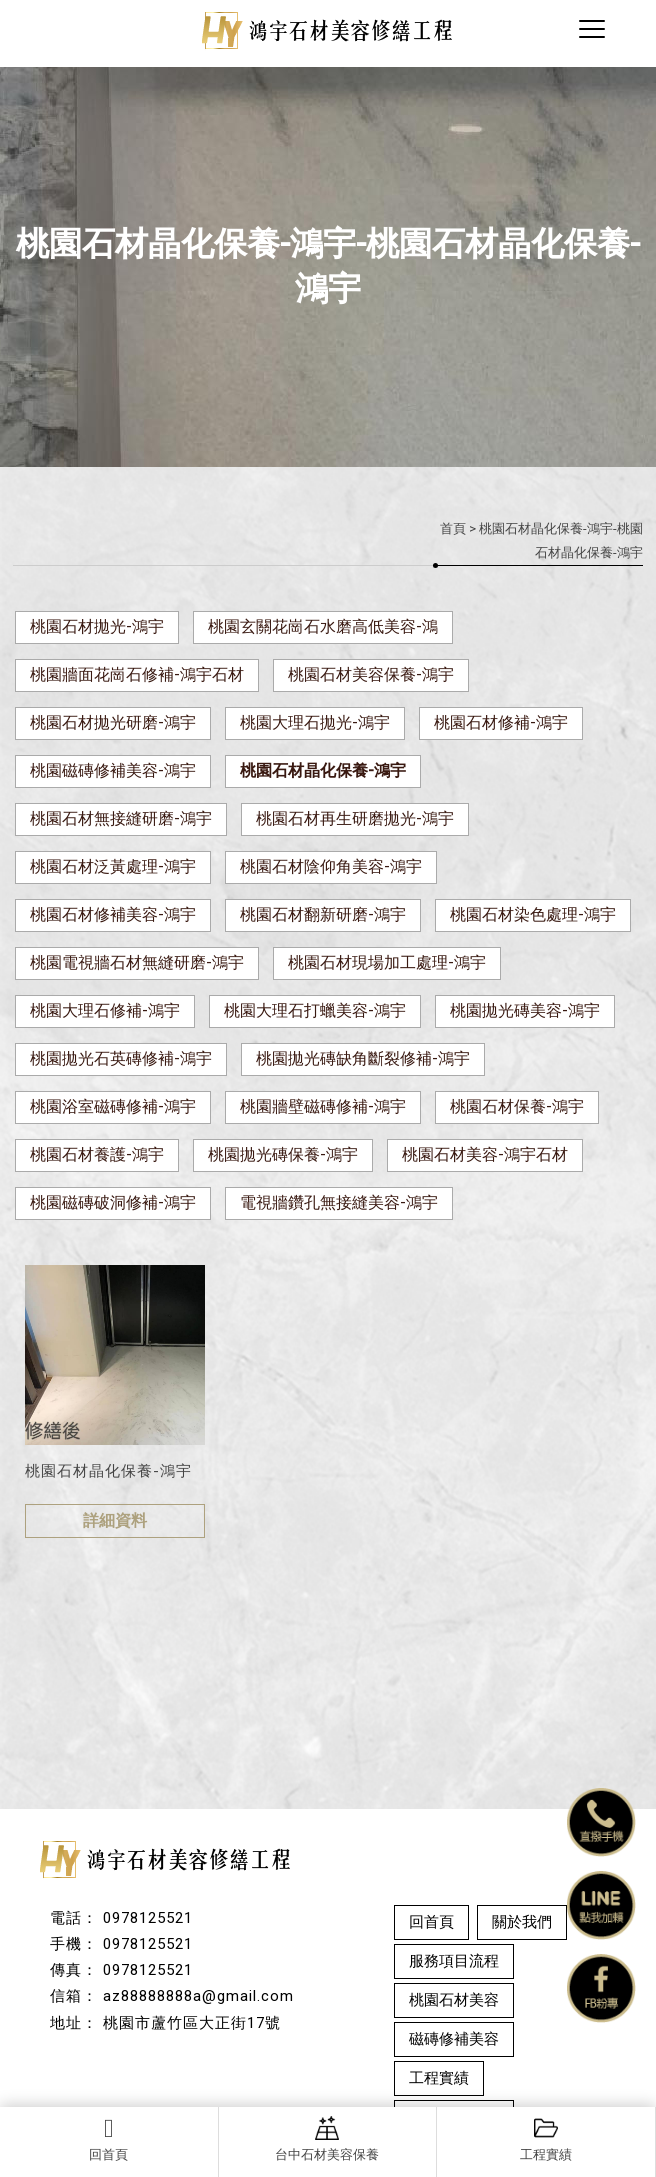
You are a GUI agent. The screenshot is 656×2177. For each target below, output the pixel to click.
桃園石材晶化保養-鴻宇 (323, 770)
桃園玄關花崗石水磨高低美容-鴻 (323, 626)
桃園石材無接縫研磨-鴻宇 (121, 818)
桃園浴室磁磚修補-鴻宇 (113, 1106)
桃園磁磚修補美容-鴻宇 (113, 770)
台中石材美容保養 (327, 2139)
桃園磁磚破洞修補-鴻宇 (113, 1202)
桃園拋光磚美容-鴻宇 (525, 1010)
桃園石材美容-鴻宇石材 (485, 1154)
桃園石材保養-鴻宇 (517, 1106)
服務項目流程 (454, 1961)
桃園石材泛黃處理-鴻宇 (113, 866)
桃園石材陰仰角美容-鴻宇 (331, 866)
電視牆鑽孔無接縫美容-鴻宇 (339, 1202)
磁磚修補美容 (454, 2039)
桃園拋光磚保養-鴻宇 (283, 1154)
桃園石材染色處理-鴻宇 (533, 914)
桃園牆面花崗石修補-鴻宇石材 (137, 674)
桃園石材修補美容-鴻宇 (113, 914)
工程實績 (546, 2139)
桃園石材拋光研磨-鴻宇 (113, 722)
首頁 (453, 528)
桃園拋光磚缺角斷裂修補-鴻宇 (363, 1058)
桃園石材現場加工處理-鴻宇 (387, 962)
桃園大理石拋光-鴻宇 (315, 722)
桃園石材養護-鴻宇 (97, 1154)
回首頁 (109, 2139)
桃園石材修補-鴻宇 (501, 722)
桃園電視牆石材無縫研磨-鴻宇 (137, 962)
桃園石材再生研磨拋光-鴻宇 (355, 818)
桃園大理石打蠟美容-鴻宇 (315, 1010)
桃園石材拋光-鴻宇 (97, 626)
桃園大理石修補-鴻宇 (105, 1010)
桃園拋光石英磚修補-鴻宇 (121, 1058)
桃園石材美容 (454, 2000)
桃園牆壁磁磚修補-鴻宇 (323, 1106)
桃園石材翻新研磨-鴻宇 (323, 914)
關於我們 (522, 1922)
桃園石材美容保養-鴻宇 (371, 674)
